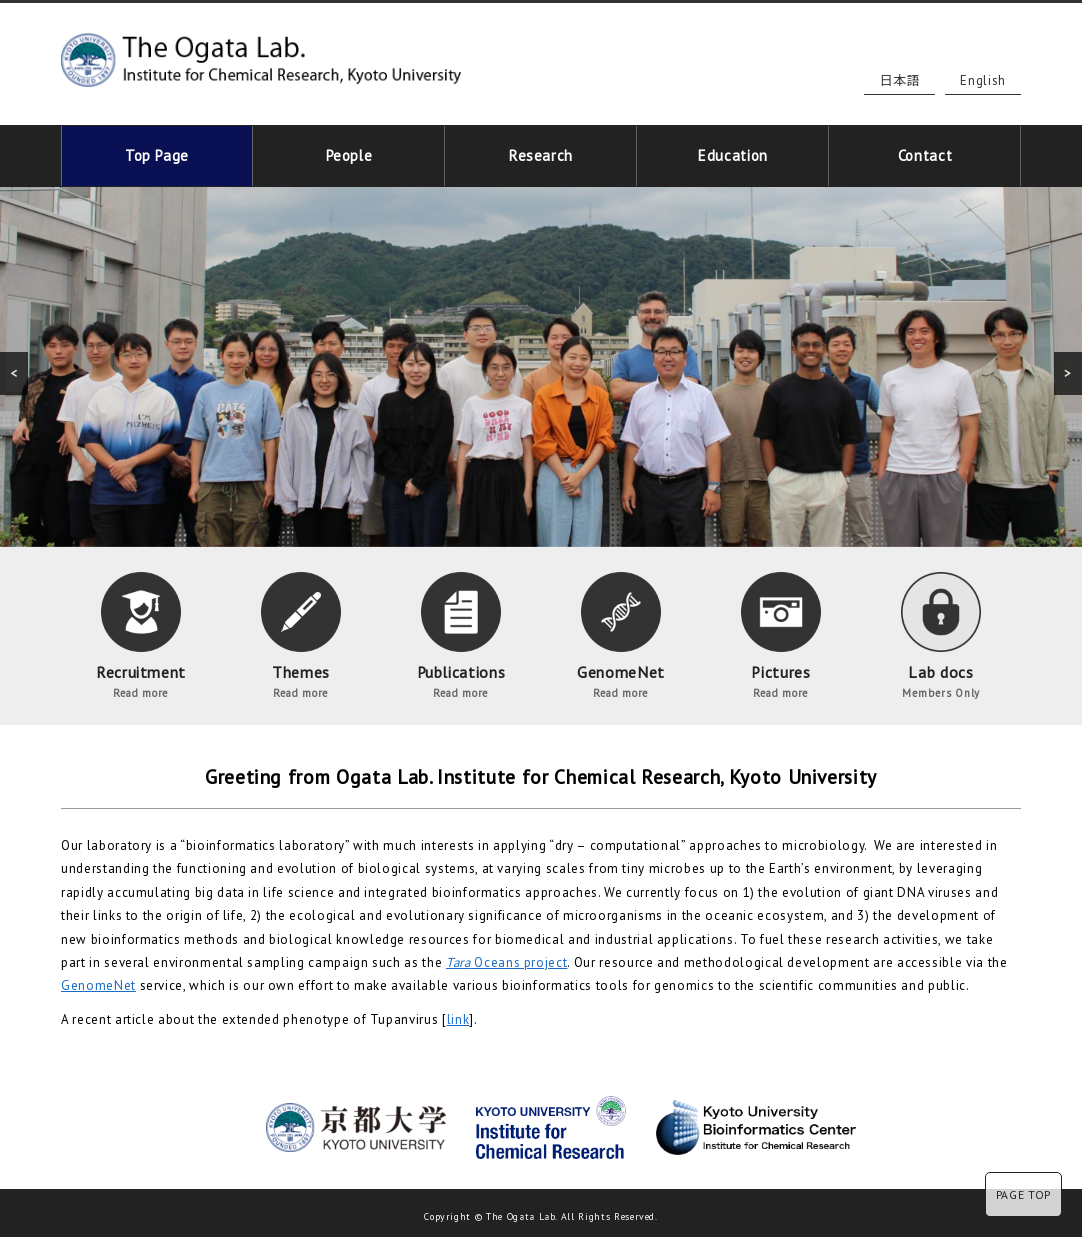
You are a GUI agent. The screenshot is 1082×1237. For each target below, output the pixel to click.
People (349, 152)
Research (540, 152)
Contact (925, 152)
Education (733, 152)
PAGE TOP (1023, 1194)
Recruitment (141, 629)
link (458, 1013)
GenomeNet (621, 629)
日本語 (899, 80)
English (983, 80)
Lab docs (941, 629)
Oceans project (506, 956)
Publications (461, 629)
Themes (301, 629)
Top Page (157, 152)
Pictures (781, 629)
